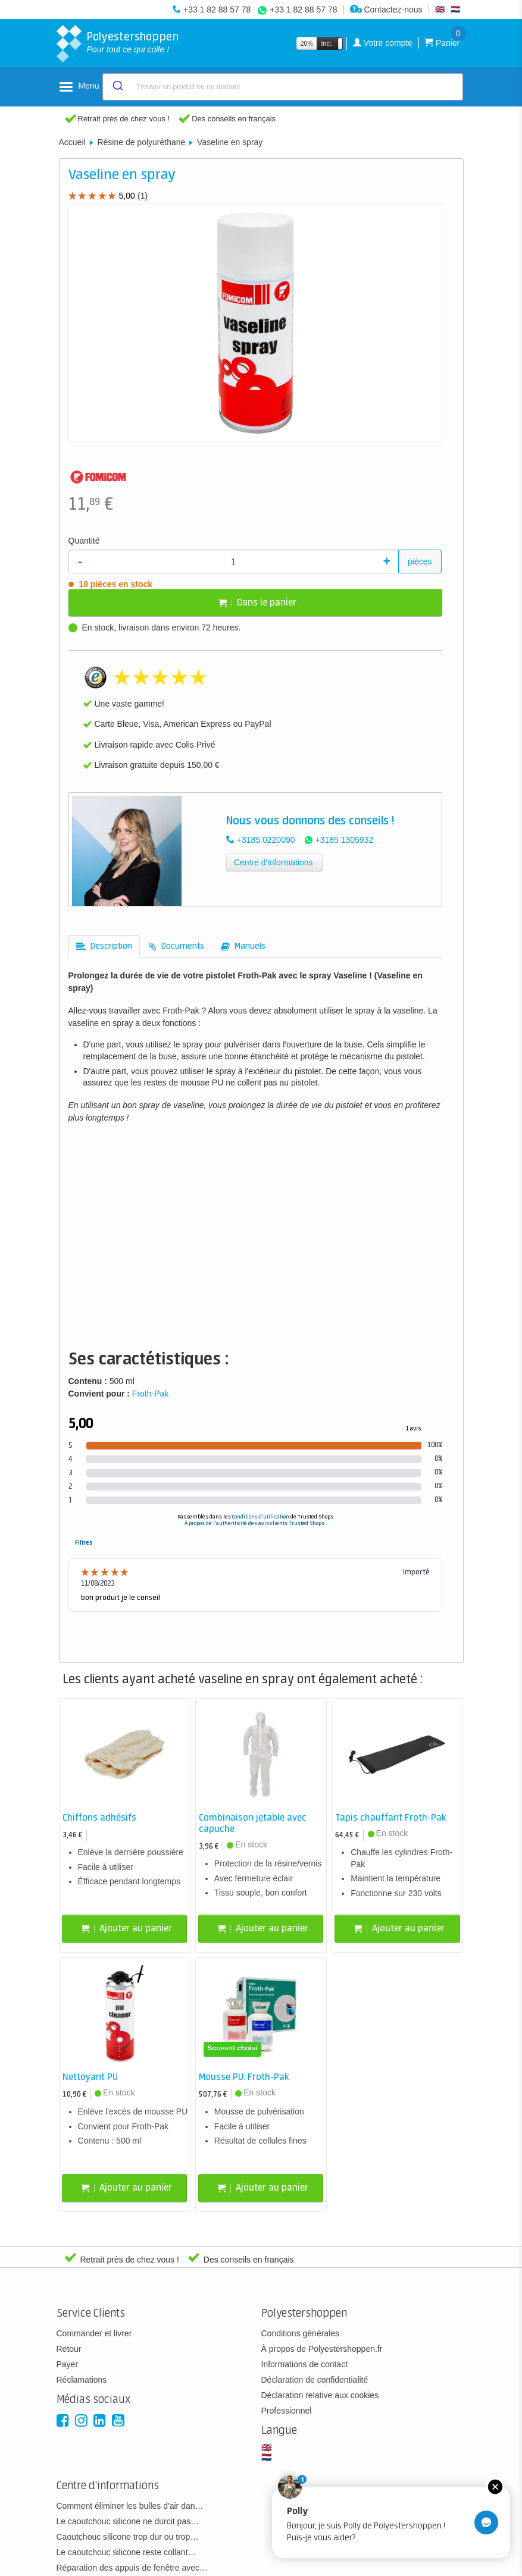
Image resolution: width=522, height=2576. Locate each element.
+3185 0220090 (266, 840)
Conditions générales (300, 2333)
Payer (68, 2364)
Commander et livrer (94, 2333)
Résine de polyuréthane (141, 142)
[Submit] (117, 87)
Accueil (72, 142)
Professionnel (286, 2410)
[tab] (104, 946)
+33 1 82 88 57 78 (217, 9)
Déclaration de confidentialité (314, 2379)
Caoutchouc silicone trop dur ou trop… (128, 2537)
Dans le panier (257, 602)
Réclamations (82, 2379)
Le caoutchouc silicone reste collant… (126, 2552)
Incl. (327, 43)
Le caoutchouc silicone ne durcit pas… (128, 2521)
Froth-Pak (150, 1393)
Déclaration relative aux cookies (320, 2395)
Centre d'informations (273, 862)
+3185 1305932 (344, 840)
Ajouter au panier (127, 1928)
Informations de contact (304, 2364)
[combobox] (282, 87)
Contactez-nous (386, 9)
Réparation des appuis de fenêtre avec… (132, 2567)
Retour (69, 2349)
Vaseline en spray (229, 142)
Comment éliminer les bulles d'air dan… (130, 2506)
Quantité (84, 540)
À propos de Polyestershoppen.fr (322, 2349)
